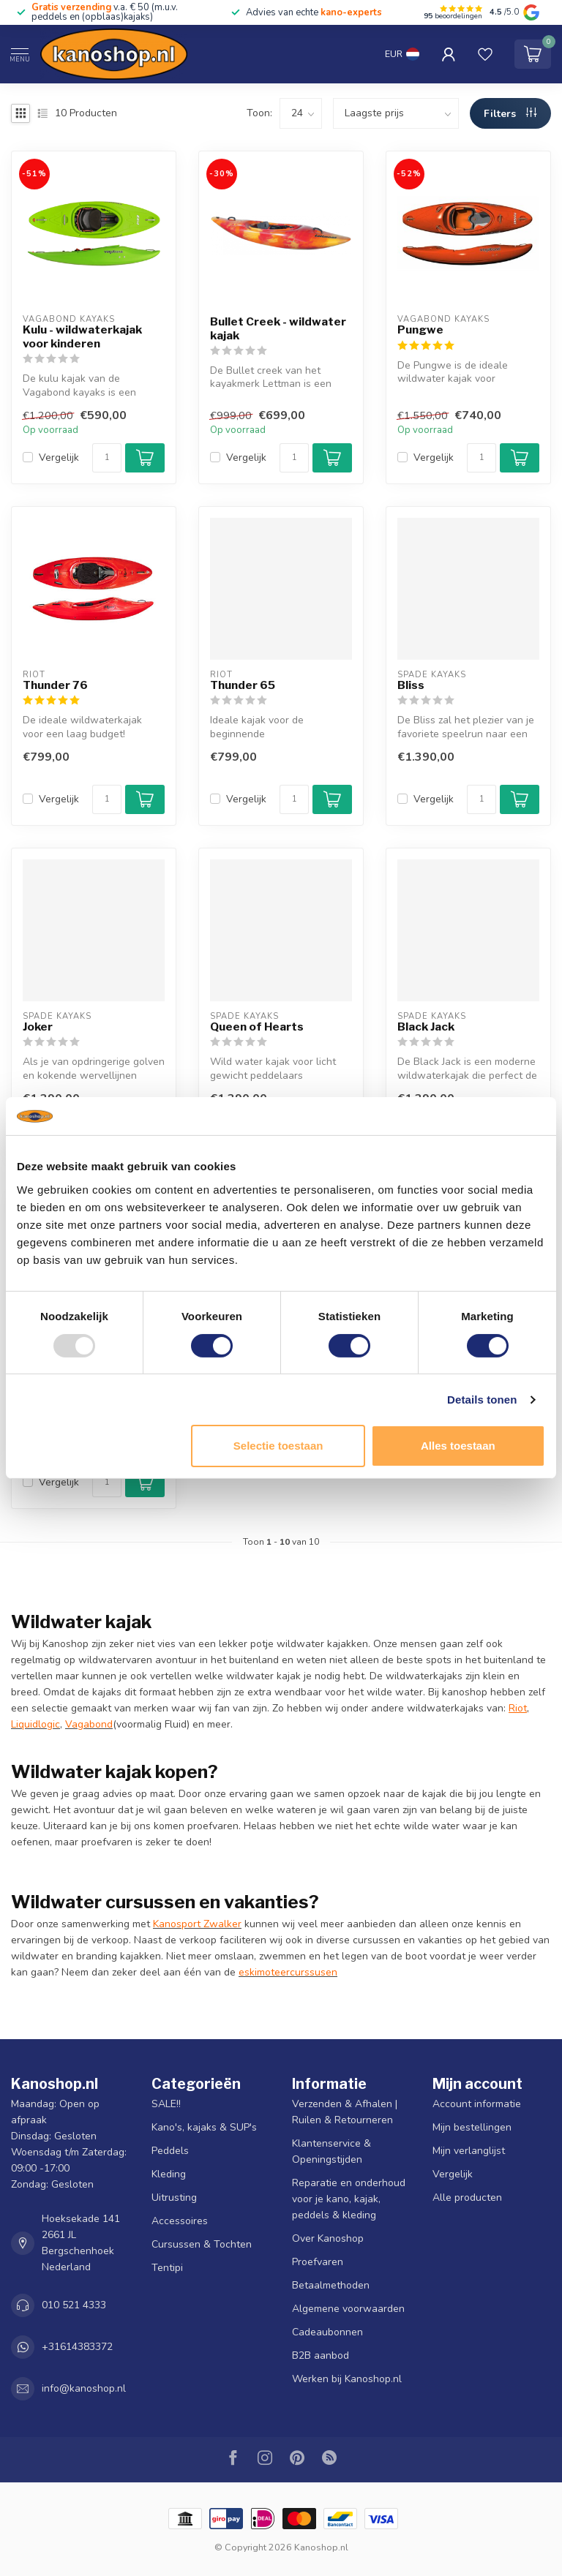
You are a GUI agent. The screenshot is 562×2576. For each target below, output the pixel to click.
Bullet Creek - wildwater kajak (278, 328)
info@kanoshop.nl (84, 2388)
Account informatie (476, 2104)
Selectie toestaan (278, 1445)
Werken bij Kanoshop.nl (347, 2379)
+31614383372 (77, 2347)
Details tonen (482, 1399)
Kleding (168, 2174)
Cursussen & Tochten (201, 2244)
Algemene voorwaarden (348, 2309)
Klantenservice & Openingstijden (331, 2151)
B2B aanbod (320, 2355)
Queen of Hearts (257, 1026)
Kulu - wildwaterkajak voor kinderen (82, 336)
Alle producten (467, 2197)
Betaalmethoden (331, 2285)
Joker (38, 1026)
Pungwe (420, 329)
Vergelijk (59, 457)
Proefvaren (317, 2262)
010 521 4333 (74, 2305)
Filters (510, 114)
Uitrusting (174, 2197)
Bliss (410, 685)
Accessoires (179, 2221)
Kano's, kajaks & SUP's (204, 2127)
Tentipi (167, 2268)
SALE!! (166, 2104)
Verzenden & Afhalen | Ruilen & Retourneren (344, 2112)
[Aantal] (106, 457)
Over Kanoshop (328, 2238)
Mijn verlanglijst (468, 2151)
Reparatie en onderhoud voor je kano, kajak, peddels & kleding (348, 2199)
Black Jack (425, 1026)
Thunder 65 (242, 685)
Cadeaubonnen (327, 2332)
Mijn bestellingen (472, 2127)
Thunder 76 (55, 685)
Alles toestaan (458, 1445)
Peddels (170, 2151)
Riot (518, 1708)
